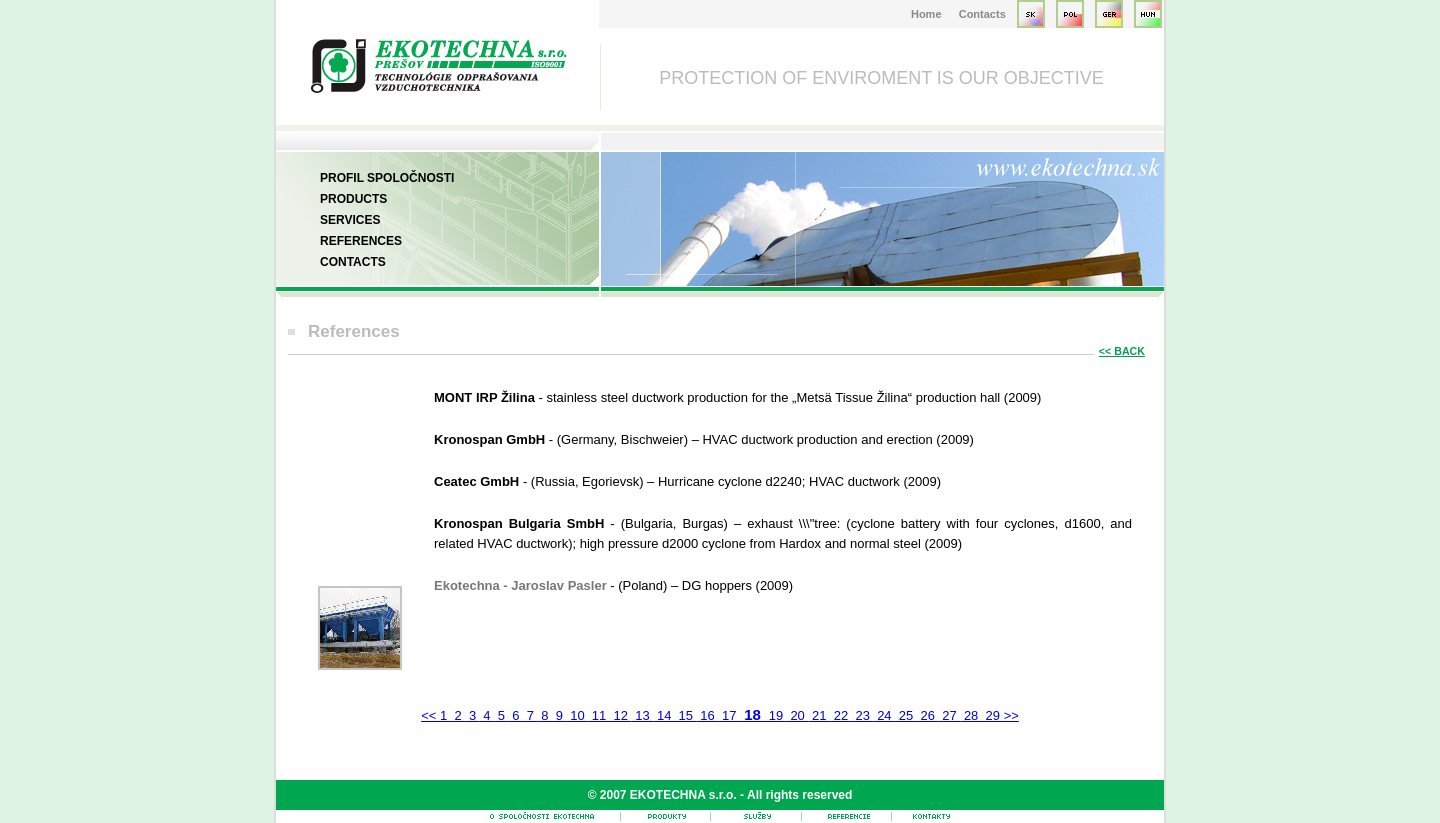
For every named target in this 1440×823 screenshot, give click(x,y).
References (361, 241)
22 (841, 715)
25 (906, 715)
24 (885, 715)
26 (928, 715)
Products (353, 199)
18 (752, 714)
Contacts (982, 14)
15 (686, 715)
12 (621, 715)
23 (863, 715)
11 (599, 715)
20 (798, 715)
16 (708, 715)
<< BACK (1122, 351)
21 (819, 715)
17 (729, 715)
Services (350, 220)
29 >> (1000, 715)
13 (643, 715)
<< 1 (436, 715)
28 (971, 715)
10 (578, 715)
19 (776, 715)
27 (950, 715)
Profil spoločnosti (387, 178)
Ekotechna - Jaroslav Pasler (522, 585)
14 (664, 715)
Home (926, 14)
